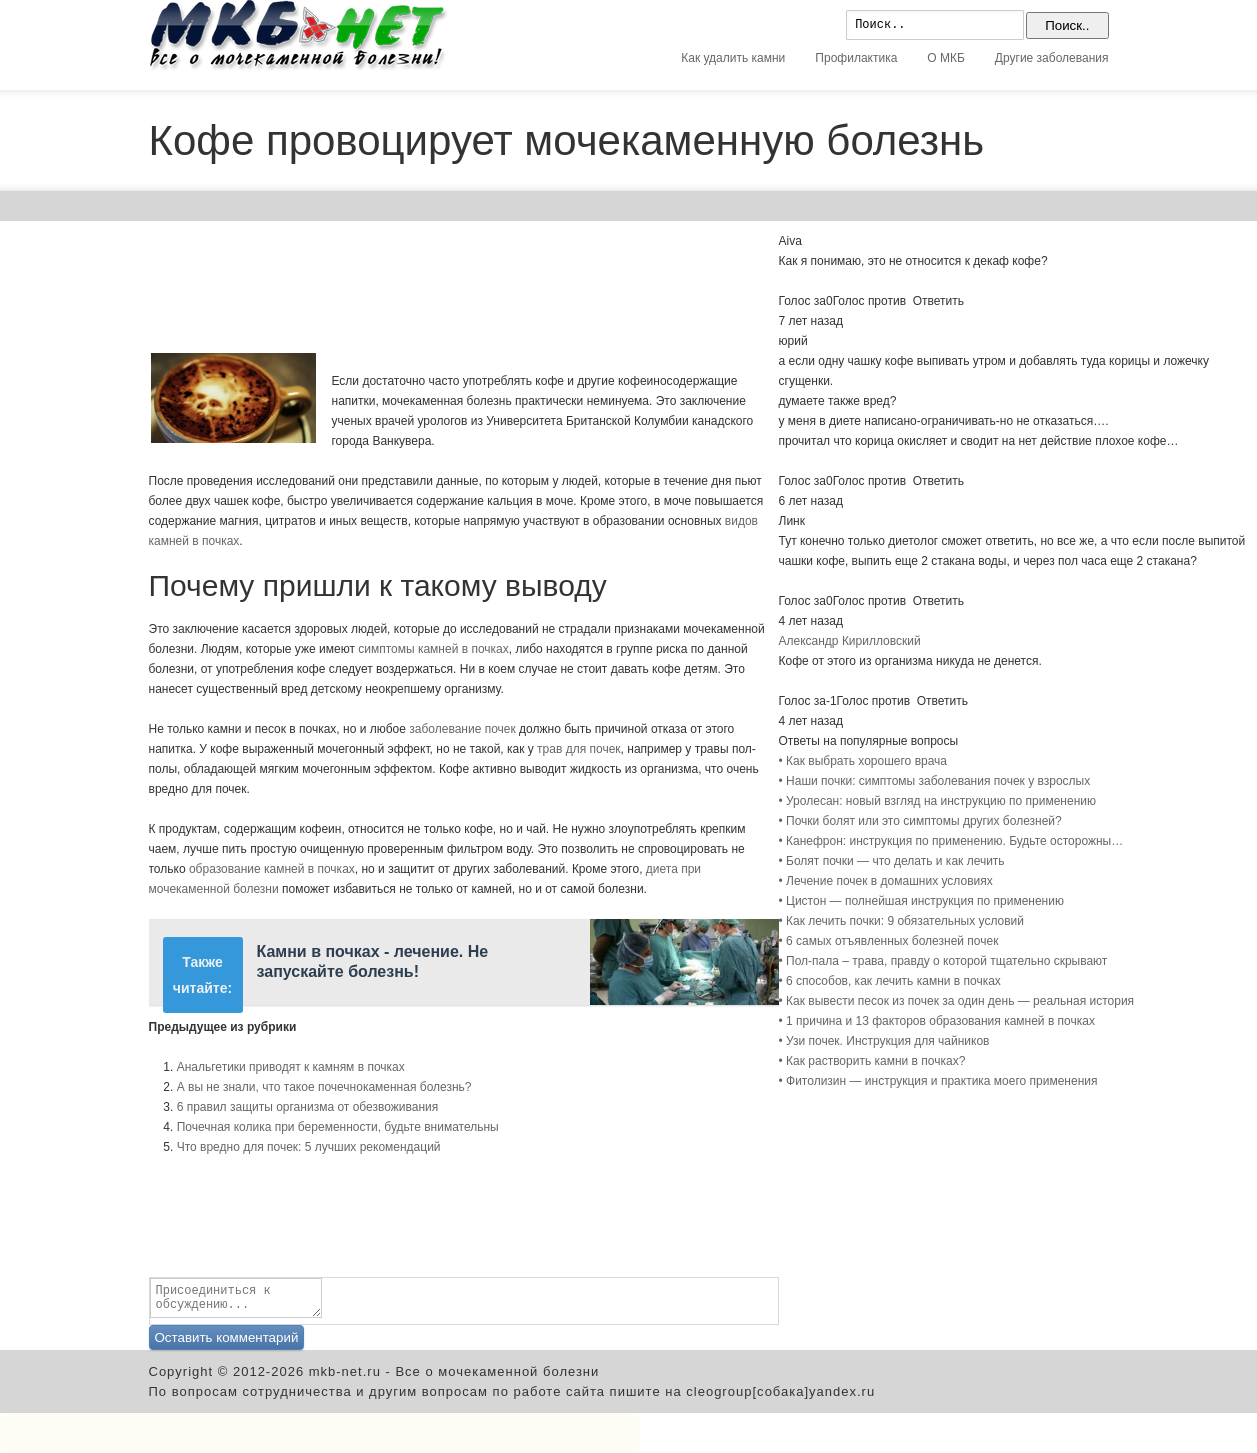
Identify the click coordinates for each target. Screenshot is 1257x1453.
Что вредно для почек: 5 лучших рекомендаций (309, 1147)
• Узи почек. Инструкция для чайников (884, 1041)
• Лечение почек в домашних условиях (886, 881)
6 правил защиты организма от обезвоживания (308, 1107)
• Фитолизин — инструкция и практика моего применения (938, 1081)
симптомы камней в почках (433, 649)
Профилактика (856, 58)
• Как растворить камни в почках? (872, 1061)
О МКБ (946, 58)
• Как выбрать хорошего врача (863, 761)
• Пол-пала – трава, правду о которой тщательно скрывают (943, 961)
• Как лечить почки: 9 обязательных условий (902, 921)
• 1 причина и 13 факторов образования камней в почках (937, 1021)
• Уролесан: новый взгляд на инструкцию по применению (937, 801)
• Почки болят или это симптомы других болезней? (920, 821)
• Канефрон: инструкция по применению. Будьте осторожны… (951, 841)
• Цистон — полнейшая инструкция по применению (921, 901)
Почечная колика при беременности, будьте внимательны (338, 1127)
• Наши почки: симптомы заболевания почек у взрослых (935, 781)
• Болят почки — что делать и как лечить (892, 861)
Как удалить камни (733, 58)
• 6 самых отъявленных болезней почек (889, 941)
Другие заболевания (1052, 58)
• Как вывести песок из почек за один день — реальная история (957, 1001)
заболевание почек (462, 729)
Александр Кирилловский (850, 641)
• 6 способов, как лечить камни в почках (890, 981)
